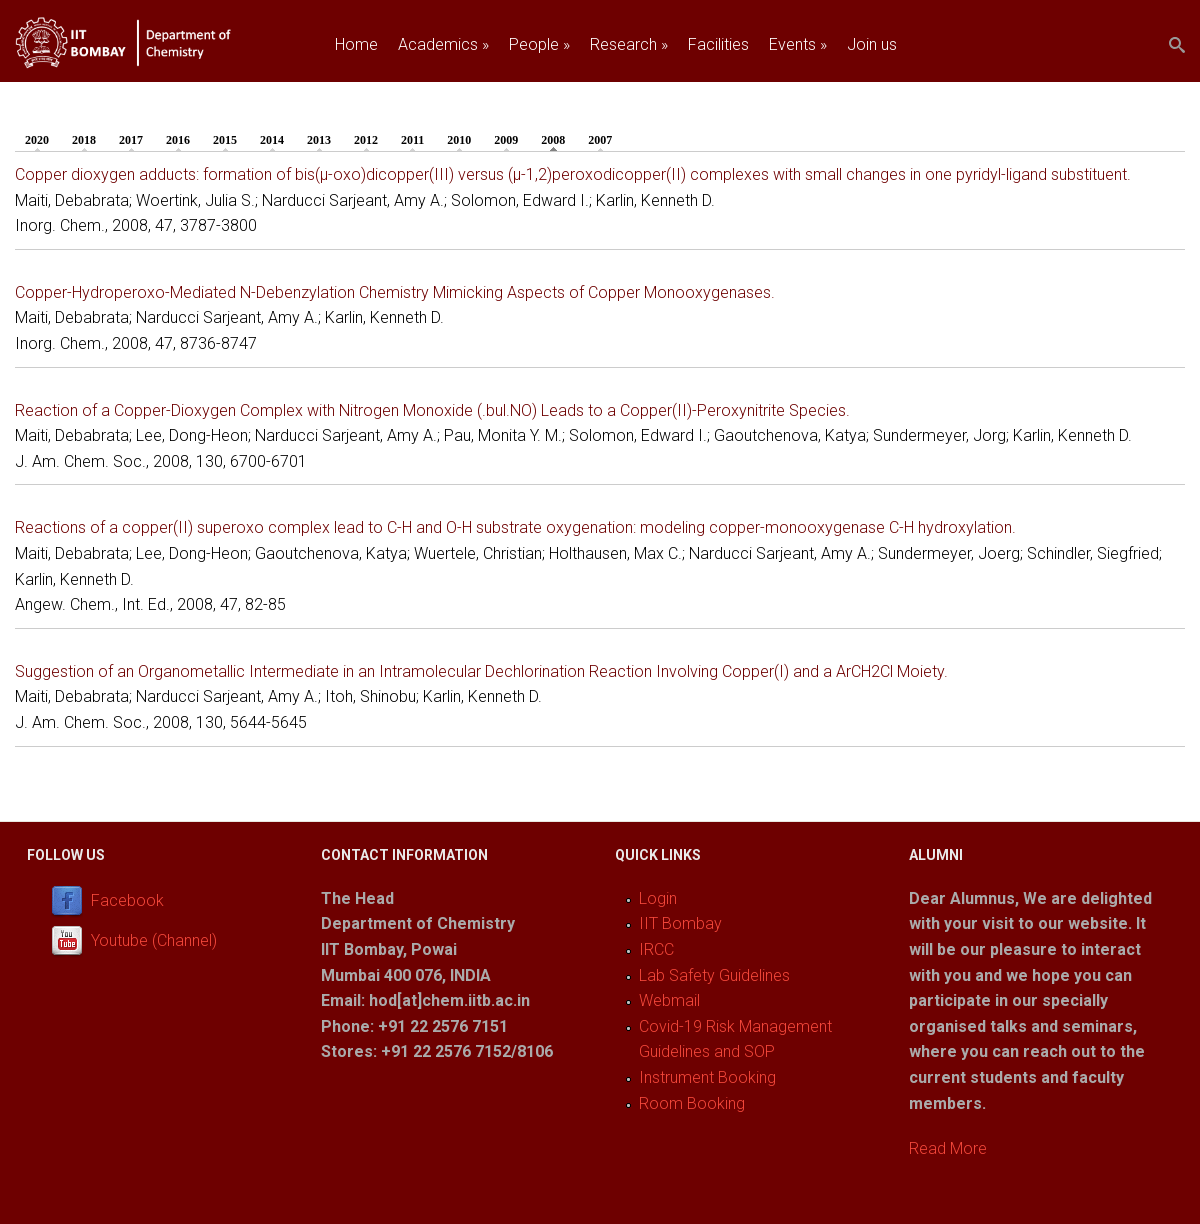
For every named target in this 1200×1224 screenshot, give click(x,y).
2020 (37, 140)
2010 (459, 140)
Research (629, 44)
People (539, 44)
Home (356, 44)
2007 (600, 140)
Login (658, 898)
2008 (558, 139)
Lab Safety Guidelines (714, 975)
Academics (443, 44)
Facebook (127, 900)
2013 (319, 140)
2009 (506, 140)
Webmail (669, 1000)
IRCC (656, 949)
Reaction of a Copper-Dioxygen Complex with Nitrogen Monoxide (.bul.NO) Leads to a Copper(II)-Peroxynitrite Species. (432, 410)
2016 (178, 140)
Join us (872, 44)
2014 (272, 140)
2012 (366, 140)
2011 (412, 140)
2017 (131, 140)
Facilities (718, 44)
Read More (948, 1148)
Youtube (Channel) (154, 940)
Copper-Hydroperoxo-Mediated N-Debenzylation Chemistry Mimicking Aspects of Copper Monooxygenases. (395, 292)
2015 (225, 140)
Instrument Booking (707, 1077)
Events (798, 44)
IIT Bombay (680, 923)
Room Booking (692, 1103)
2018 (84, 140)
